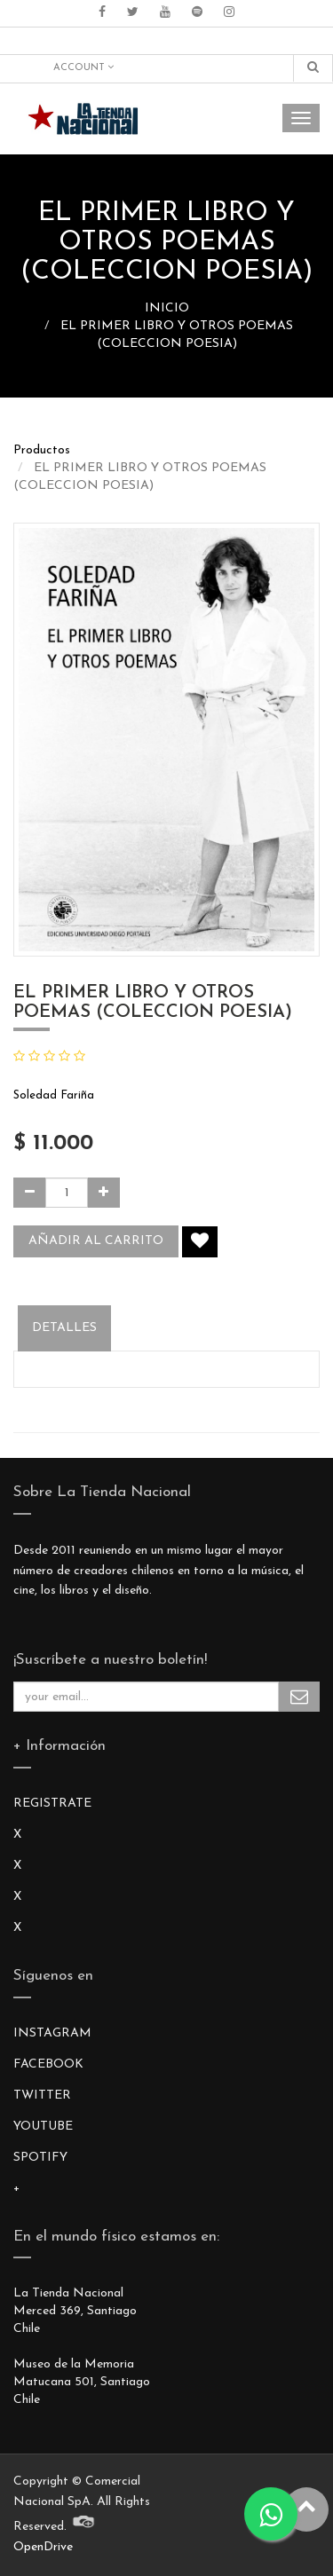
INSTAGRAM (52, 2033)
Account (83, 67)
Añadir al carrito (95, 1241)
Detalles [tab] (64, 1328)
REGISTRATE (52, 1803)
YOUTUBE (43, 2126)
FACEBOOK (48, 2064)
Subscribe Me (299, 1697)
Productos (41, 450)
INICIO (167, 308)
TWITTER (42, 2095)
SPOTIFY (40, 2157)
